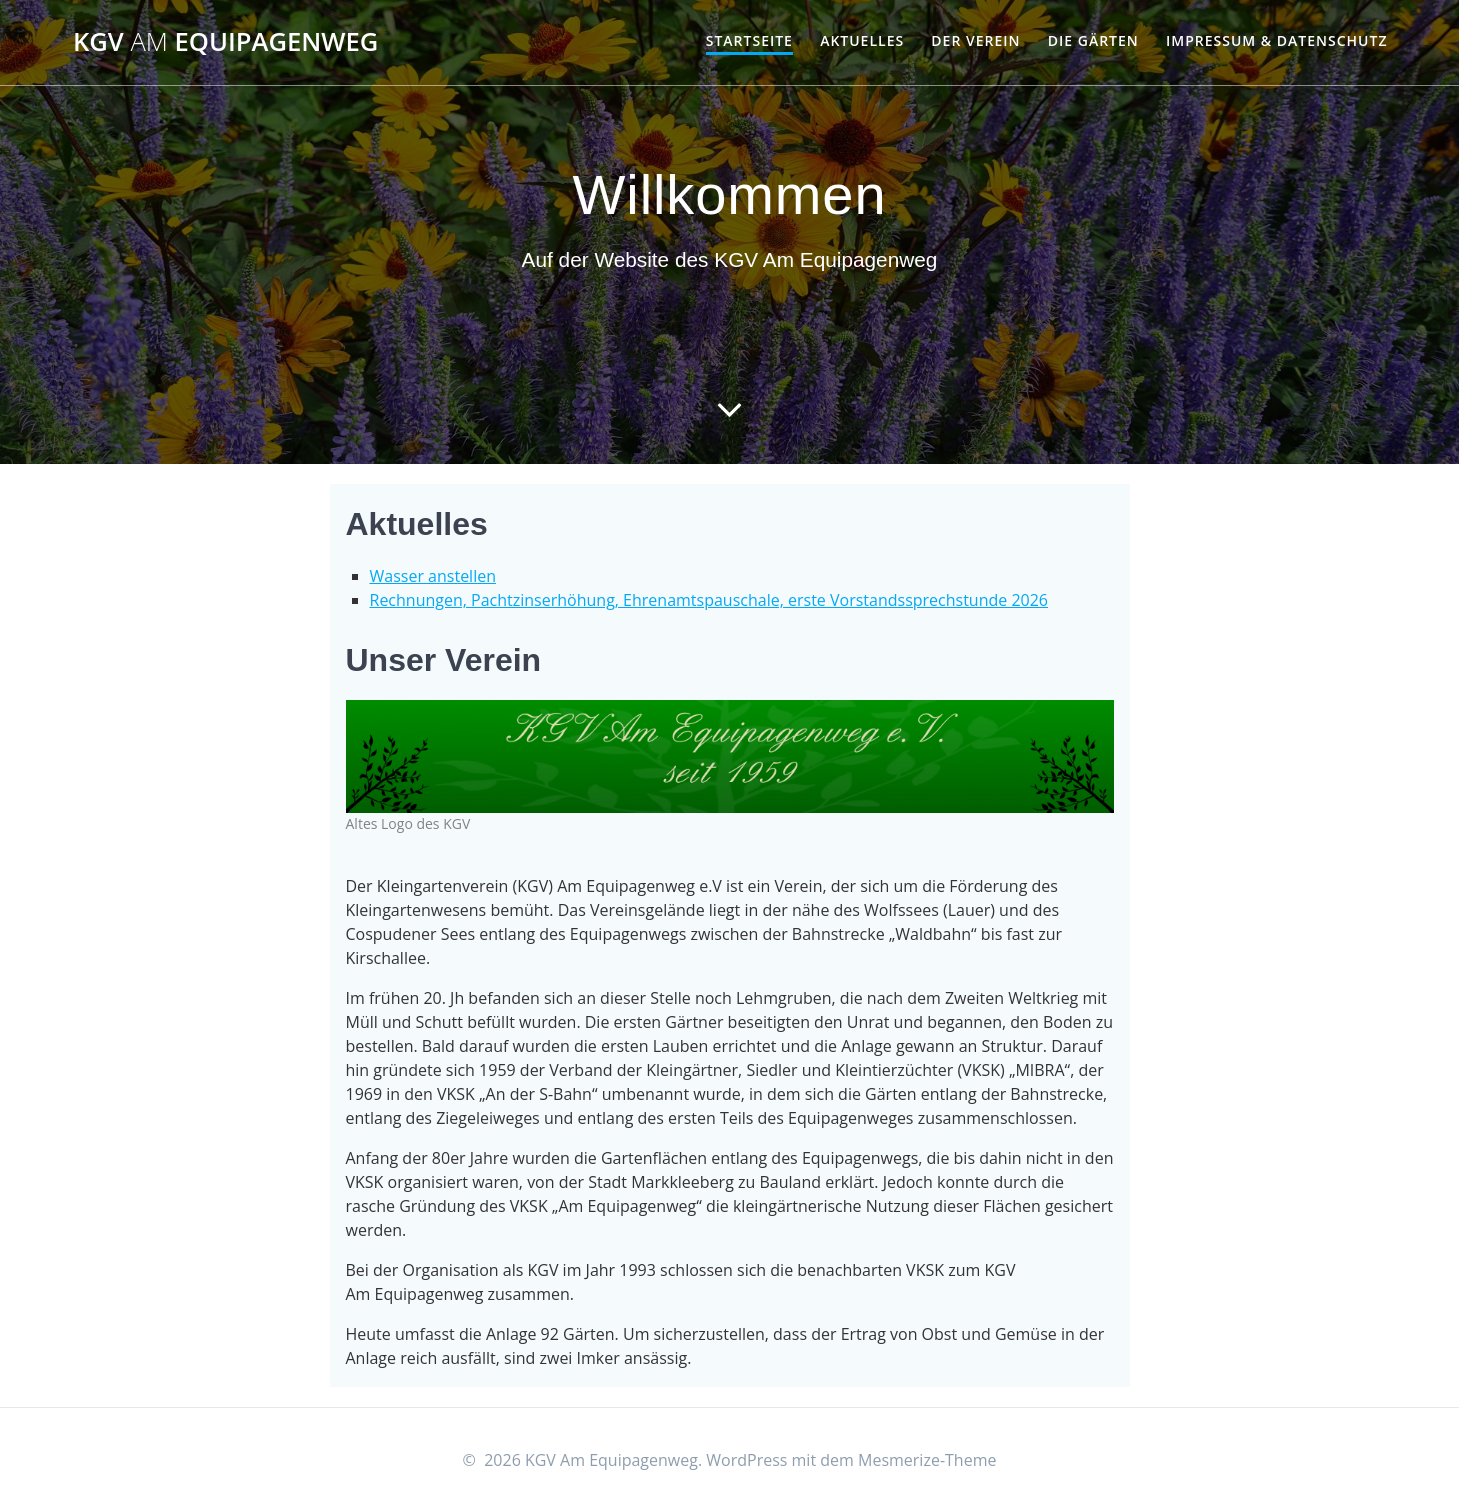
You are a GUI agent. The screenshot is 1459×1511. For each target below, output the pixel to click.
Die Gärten (1093, 40)
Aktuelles (862, 40)
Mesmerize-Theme (927, 1460)
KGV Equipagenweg (225, 42)
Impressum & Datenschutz (1277, 40)
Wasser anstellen (433, 576)
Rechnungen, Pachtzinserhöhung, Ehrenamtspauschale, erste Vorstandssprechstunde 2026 (709, 600)
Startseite (749, 40)
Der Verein (975, 40)
